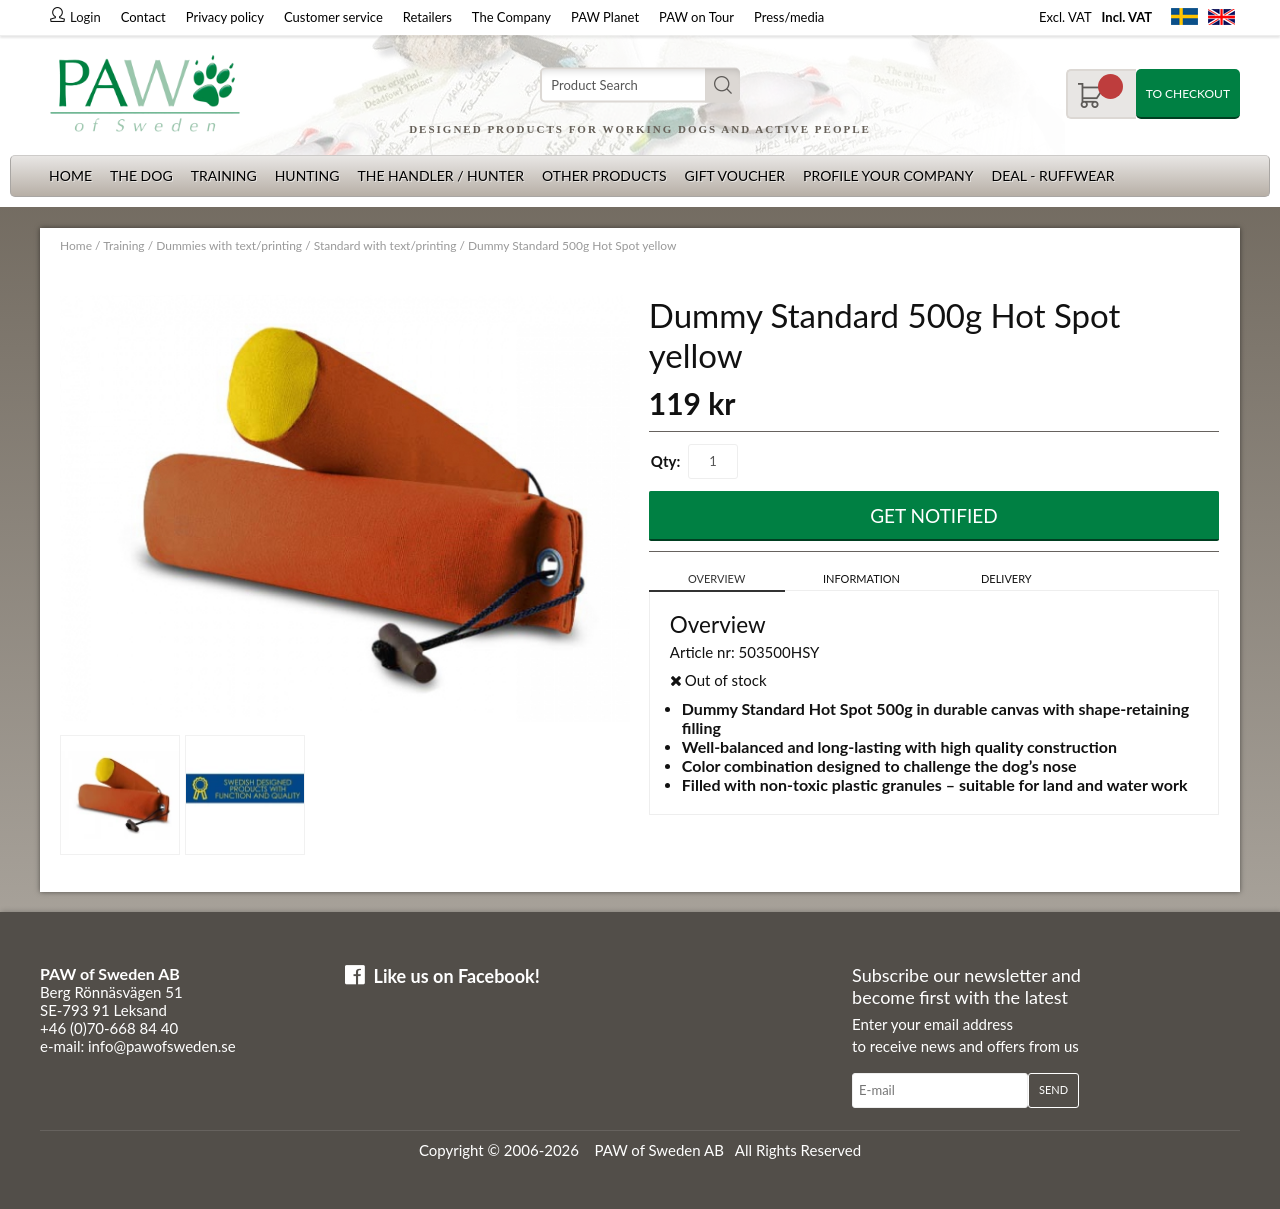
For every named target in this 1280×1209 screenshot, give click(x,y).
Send (1053, 1089)
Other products (604, 175)
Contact (143, 17)
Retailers (427, 17)
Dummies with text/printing (229, 245)
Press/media (789, 17)
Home (70, 175)
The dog (141, 175)
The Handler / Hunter (440, 175)
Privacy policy (225, 17)
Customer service (333, 17)
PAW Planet (605, 17)
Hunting (307, 175)
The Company (511, 17)
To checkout (1188, 93)
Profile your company (888, 175)
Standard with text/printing (385, 245)
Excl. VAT (1065, 17)
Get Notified (934, 515)
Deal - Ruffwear (1053, 175)
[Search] (640, 85)
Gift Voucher (734, 175)
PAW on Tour (696, 17)
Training (224, 175)
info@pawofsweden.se (162, 1046)
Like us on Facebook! (457, 976)
